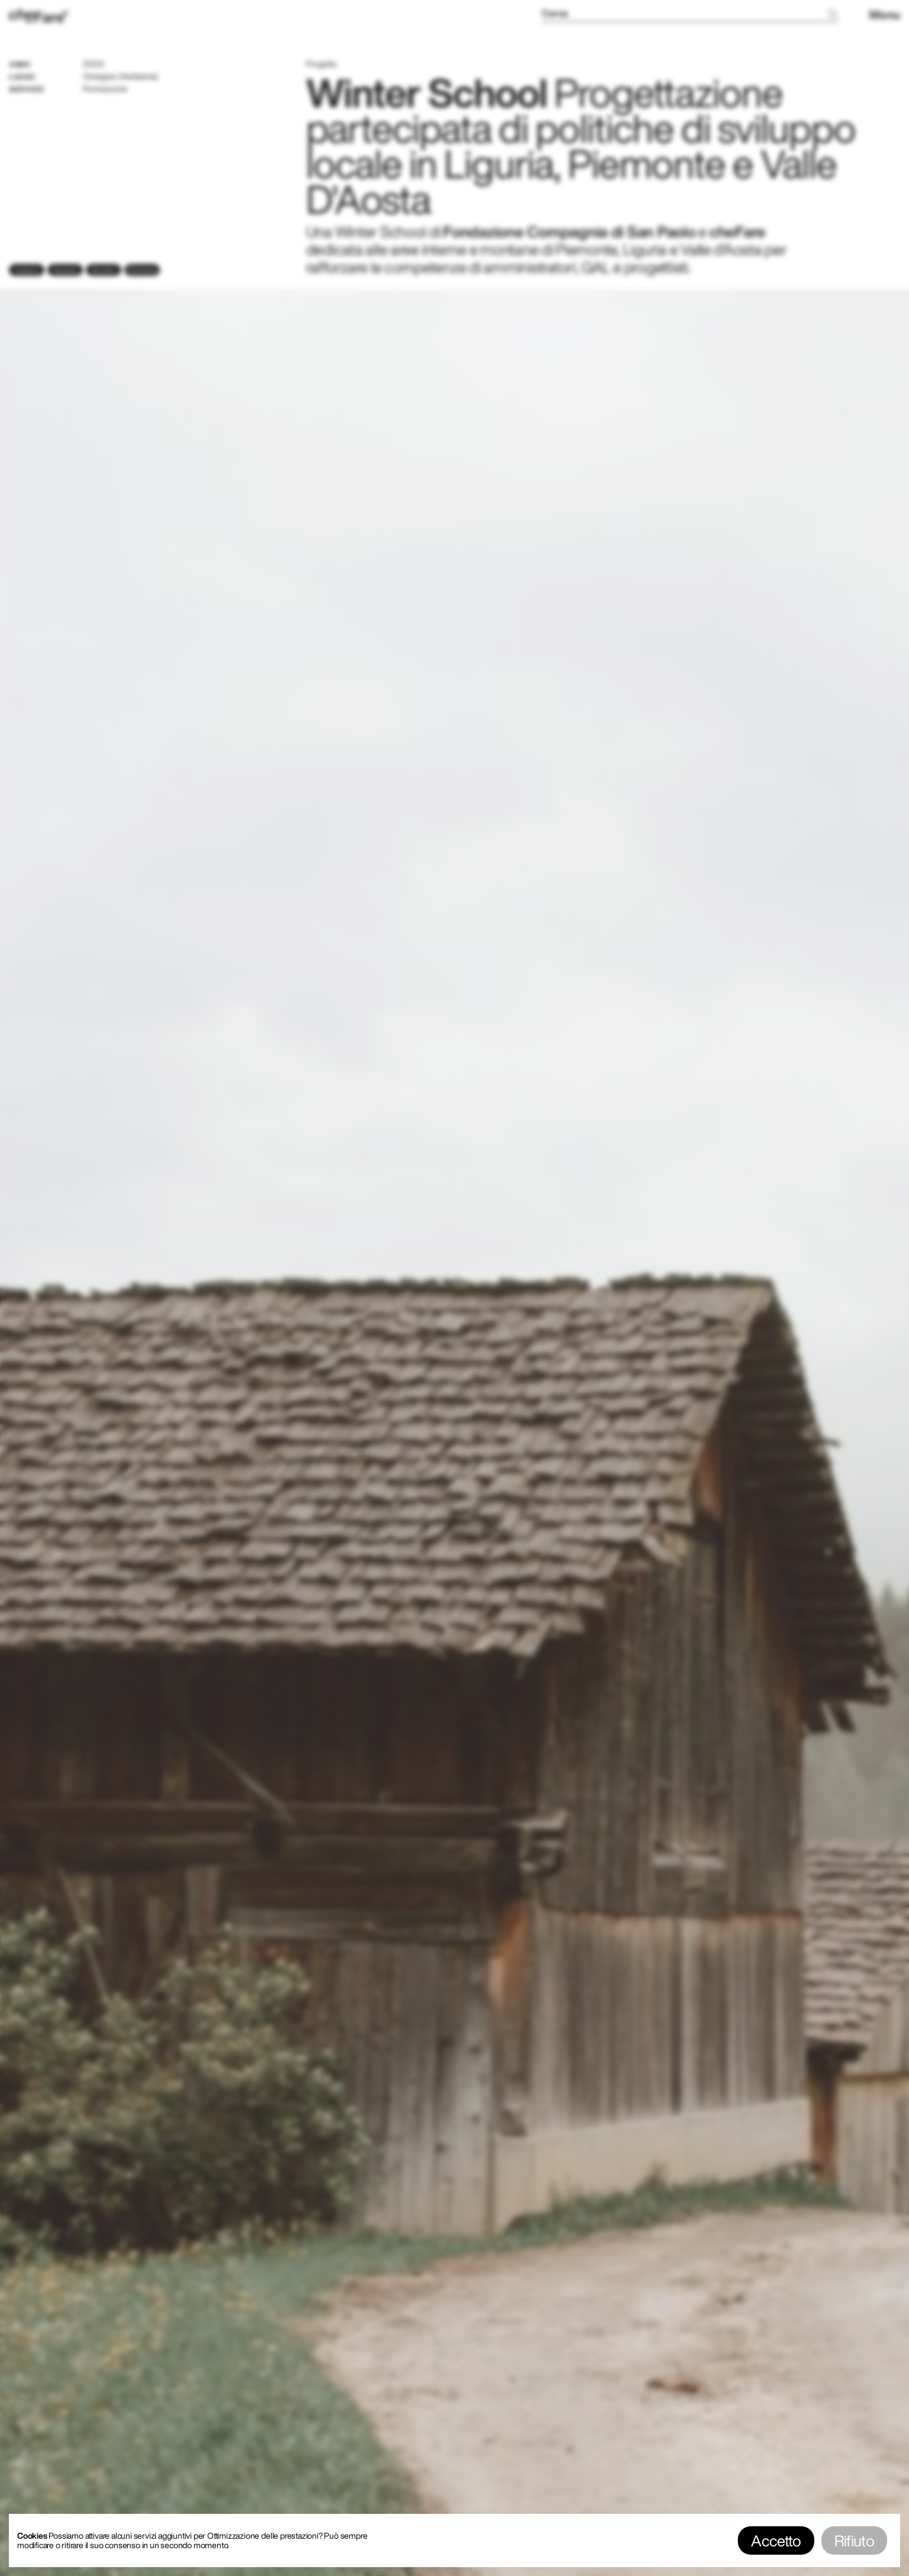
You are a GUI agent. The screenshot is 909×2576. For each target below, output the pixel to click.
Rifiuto (854, 2540)
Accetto (776, 2540)
